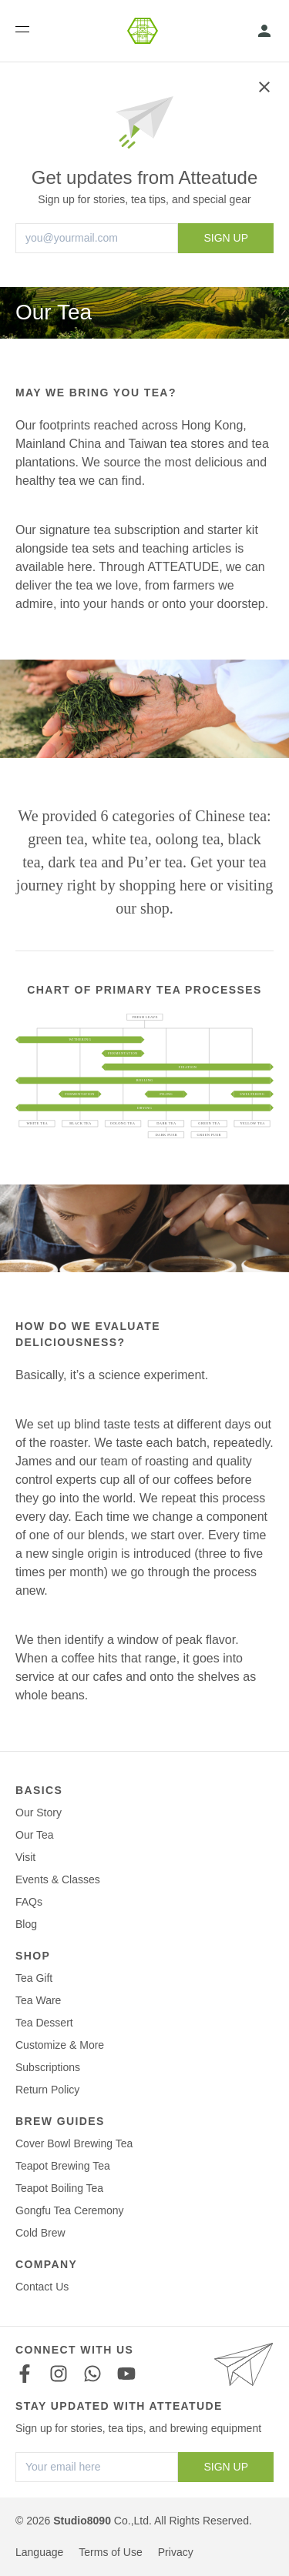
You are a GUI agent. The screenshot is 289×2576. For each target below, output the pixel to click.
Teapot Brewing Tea (62, 2166)
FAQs (28, 1902)
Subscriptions (47, 2067)
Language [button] (39, 2552)
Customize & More (59, 2045)
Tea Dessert (44, 2022)
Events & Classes (57, 1879)
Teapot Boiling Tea (59, 2188)
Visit (25, 1857)
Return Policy (47, 2089)
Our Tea (34, 1835)
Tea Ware (38, 2000)
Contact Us (42, 2286)
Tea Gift (33, 1978)
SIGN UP (225, 238)
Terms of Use (110, 2552)
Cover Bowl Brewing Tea (74, 2143)
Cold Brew (40, 2233)
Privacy (175, 2552)
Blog (26, 1924)
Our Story (38, 1812)
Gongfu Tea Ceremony (69, 2210)
